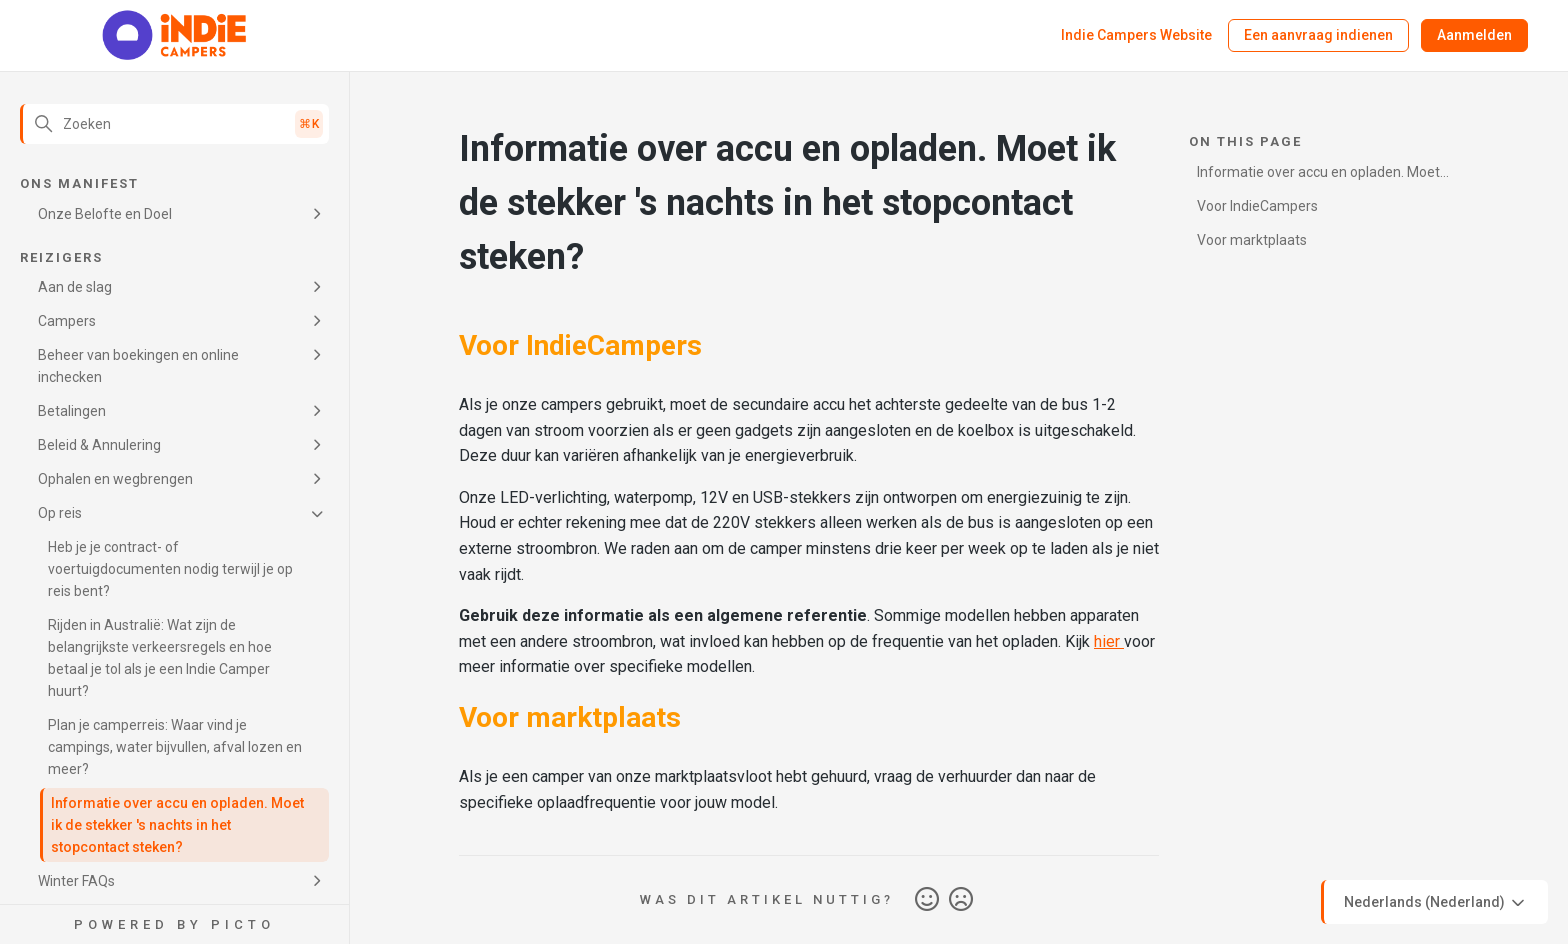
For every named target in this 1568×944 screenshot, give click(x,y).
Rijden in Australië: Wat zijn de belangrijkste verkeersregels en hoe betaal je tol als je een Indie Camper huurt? (160, 658)
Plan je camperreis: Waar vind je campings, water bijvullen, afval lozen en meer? (175, 747)
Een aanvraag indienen (1318, 35)
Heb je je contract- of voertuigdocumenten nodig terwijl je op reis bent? (170, 569)
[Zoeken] (174, 124)
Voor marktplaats (1252, 240)
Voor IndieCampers (1257, 206)
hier (1109, 641)
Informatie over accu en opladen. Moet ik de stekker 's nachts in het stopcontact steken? (177, 825)
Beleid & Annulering (99, 445)
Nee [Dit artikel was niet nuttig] (961, 900)
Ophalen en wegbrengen (115, 479)
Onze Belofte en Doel (105, 214)
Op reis (60, 513)
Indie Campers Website (1136, 35)
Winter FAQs (76, 881)
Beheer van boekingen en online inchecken (138, 366)
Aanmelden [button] (1474, 35)
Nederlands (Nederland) (1436, 903)
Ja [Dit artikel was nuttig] (927, 900)
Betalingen (72, 411)
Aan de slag (75, 287)
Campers (67, 321)
